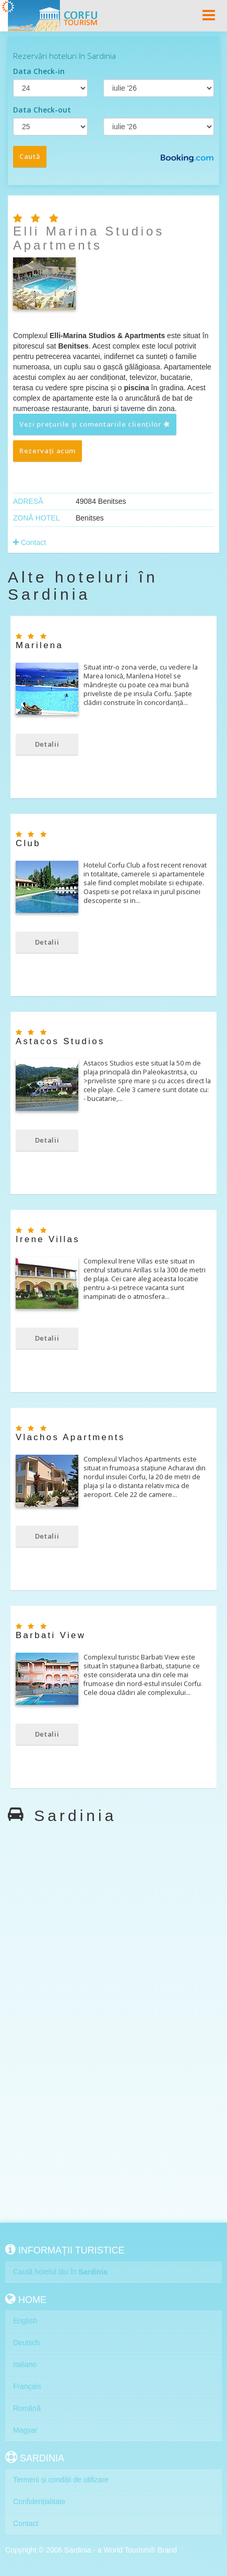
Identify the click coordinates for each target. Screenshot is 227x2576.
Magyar (25, 2430)
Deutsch (26, 2342)
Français (27, 2386)
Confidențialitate (39, 2501)
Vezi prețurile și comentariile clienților (95, 424)
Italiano (25, 2364)
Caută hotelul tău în (60, 2272)
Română (27, 2408)
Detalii (47, 744)
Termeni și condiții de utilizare (61, 2479)
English (25, 2321)
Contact (29, 542)
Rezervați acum (47, 450)
